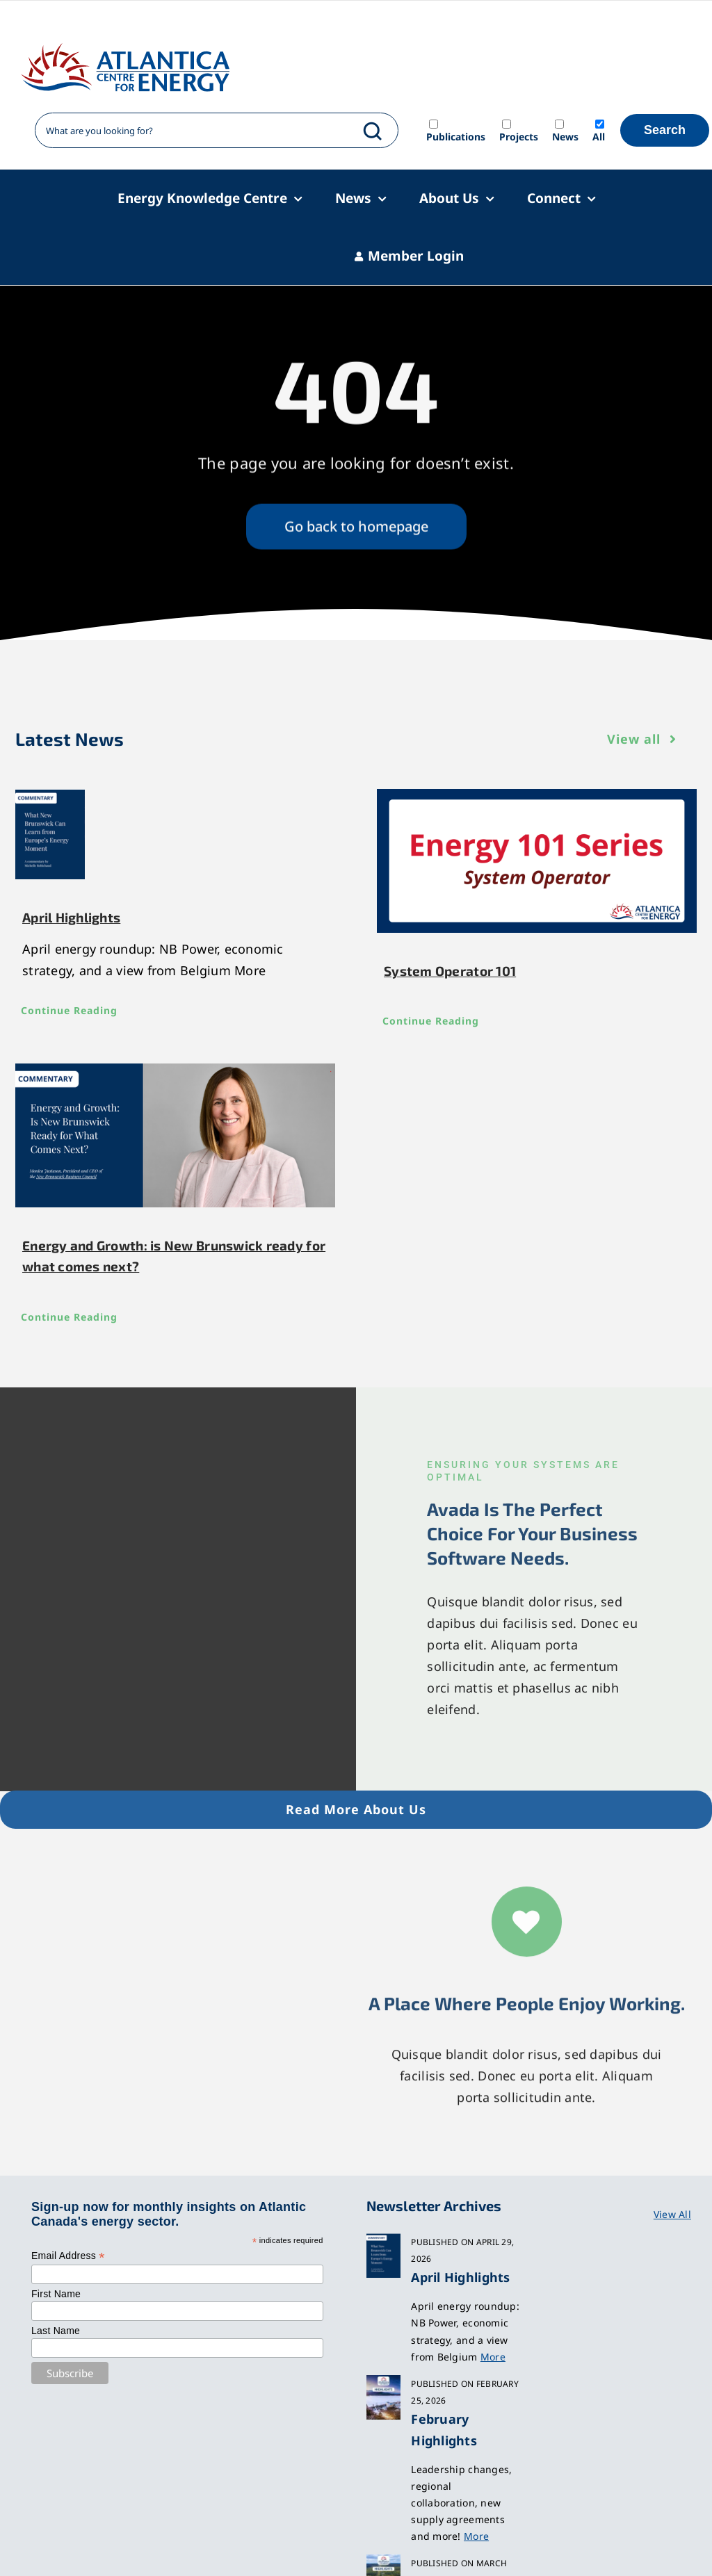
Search (665, 130)
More (492, 2356)
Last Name (55, 2330)
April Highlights (71, 917)
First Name (56, 2293)
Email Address (68, 2256)
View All (672, 2214)
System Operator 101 (450, 971)
